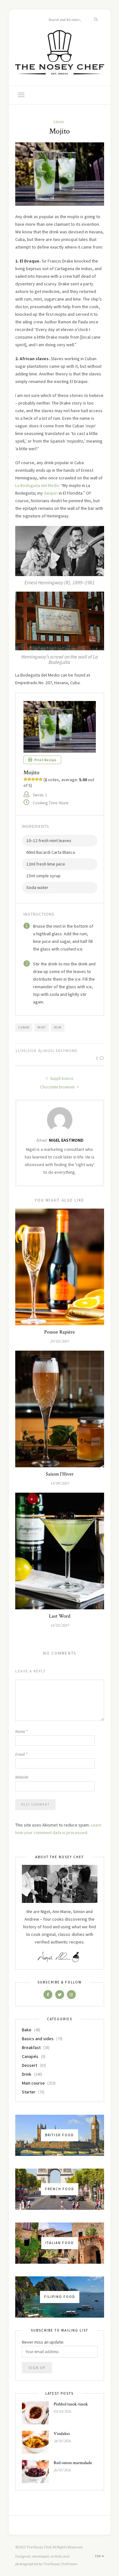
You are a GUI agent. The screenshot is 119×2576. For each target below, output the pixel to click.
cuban (24, 1027)
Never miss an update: (43, 2342)
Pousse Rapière (59, 1332)
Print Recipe (42, 759)
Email (21, 1754)
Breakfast (31, 2047)
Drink (58, 122)
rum (58, 1027)
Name (21, 1731)
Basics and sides (38, 2038)
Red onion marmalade (73, 2463)
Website (21, 1777)
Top (99, 2556)
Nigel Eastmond (60, 1050)
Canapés (30, 2056)
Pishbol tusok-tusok (71, 2404)
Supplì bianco (60, 1078)
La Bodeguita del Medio (37, 485)
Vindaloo (62, 2433)
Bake (26, 2030)
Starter (29, 2092)
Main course (33, 2083)
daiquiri (51, 493)
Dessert (29, 2065)
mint (41, 1027)
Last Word (59, 1616)
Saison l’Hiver (60, 1474)
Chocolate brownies (59, 1087)
